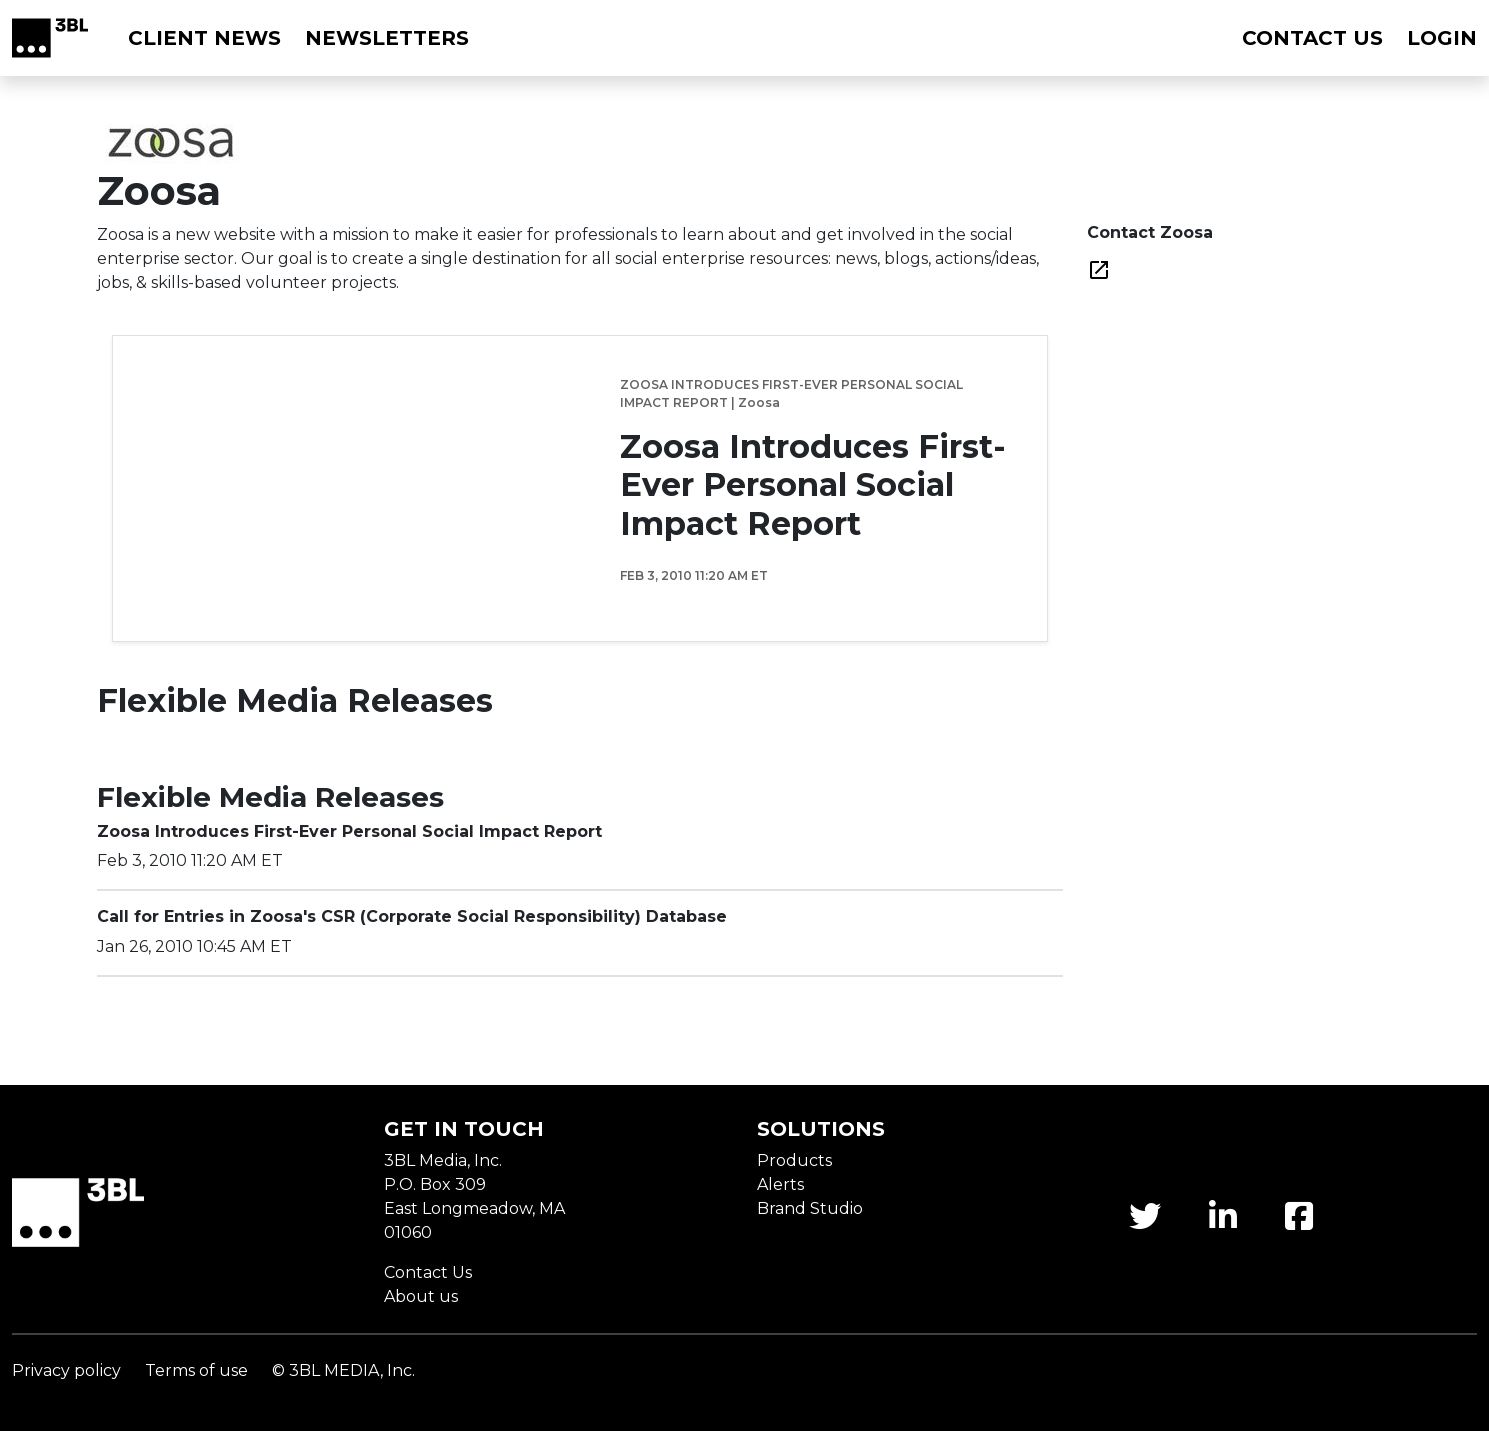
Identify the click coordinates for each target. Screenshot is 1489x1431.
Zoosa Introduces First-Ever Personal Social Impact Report (813, 485)
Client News (204, 38)
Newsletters (387, 38)
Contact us (1312, 38)
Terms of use (196, 1370)
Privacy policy (66, 1370)
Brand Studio (810, 1208)
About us (421, 1296)
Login (1442, 38)
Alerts (780, 1184)
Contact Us (428, 1272)
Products (794, 1160)
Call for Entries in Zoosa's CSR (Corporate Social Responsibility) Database (412, 916)
